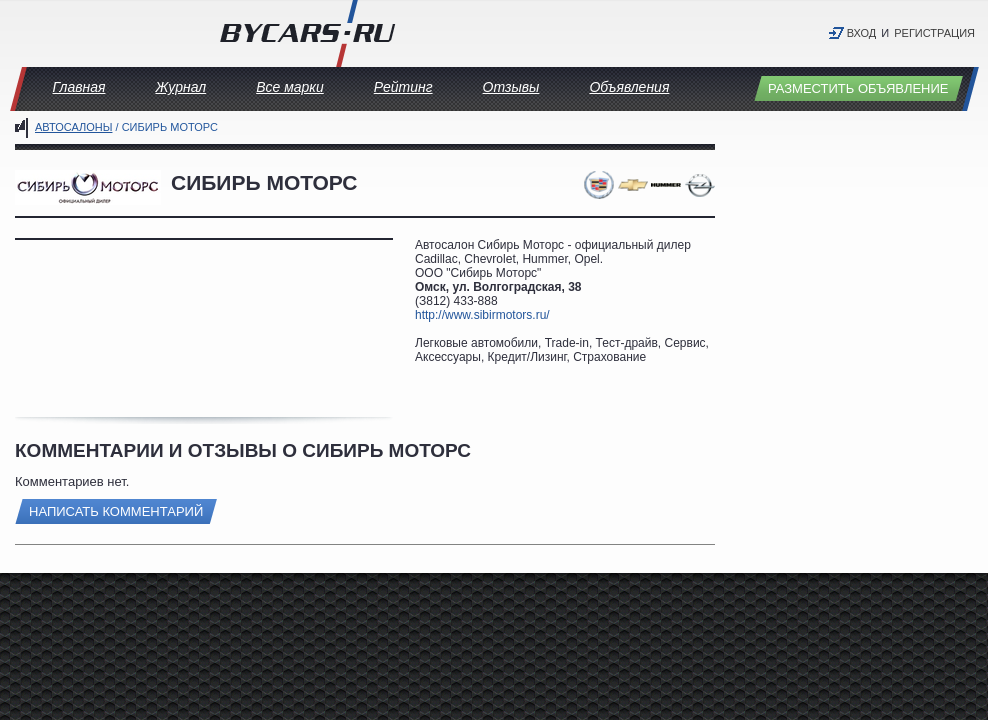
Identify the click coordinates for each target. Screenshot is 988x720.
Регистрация (934, 33)
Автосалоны (73, 127)
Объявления (629, 87)
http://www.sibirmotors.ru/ (482, 315)
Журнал (180, 87)
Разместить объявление (858, 88)
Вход (862, 33)
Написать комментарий (116, 511)
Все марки (290, 87)
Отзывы (511, 87)
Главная (79, 87)
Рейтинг (403, 87)
